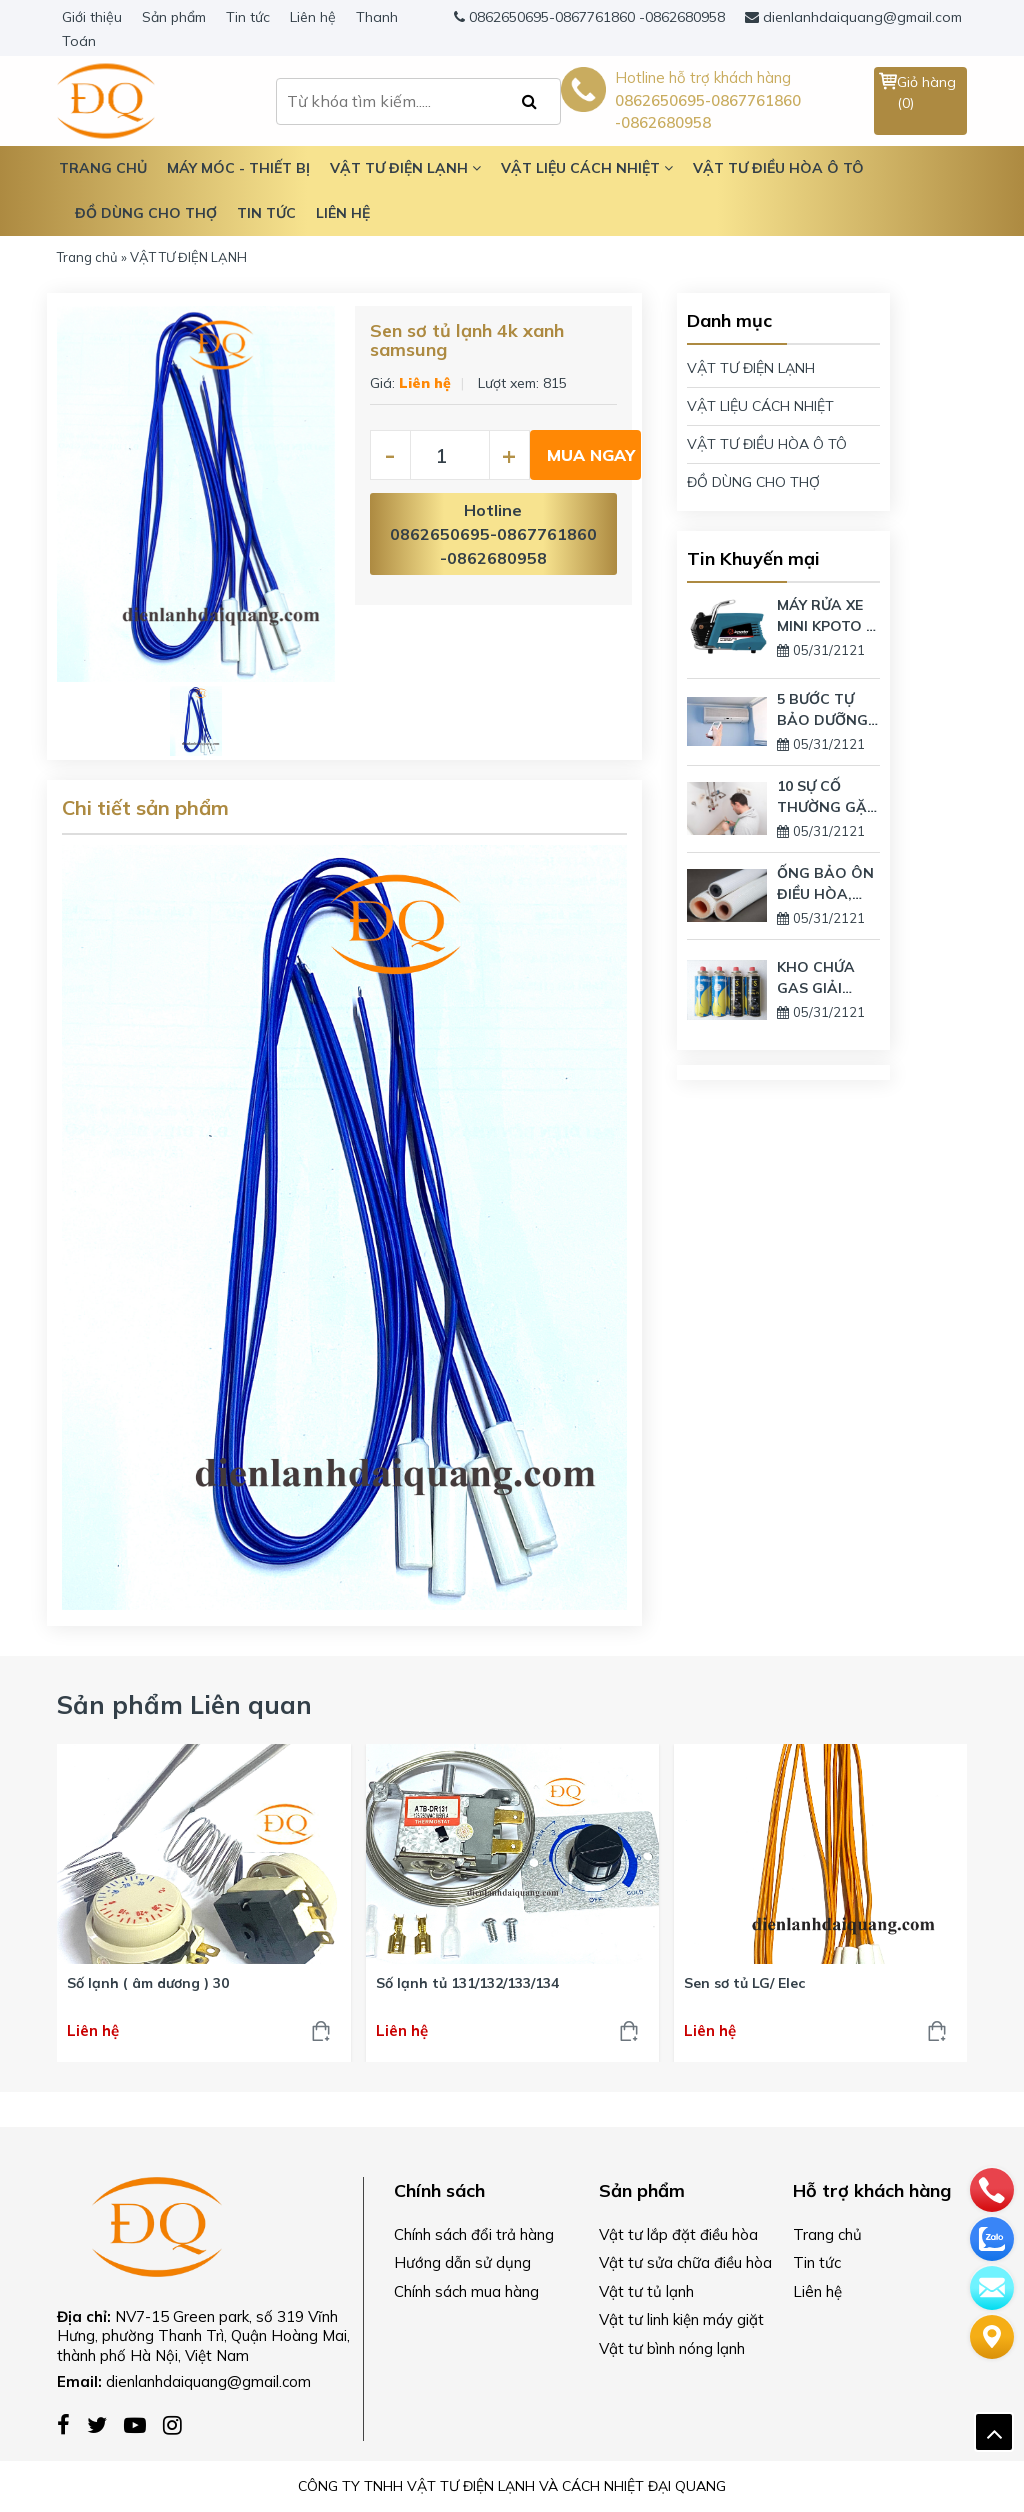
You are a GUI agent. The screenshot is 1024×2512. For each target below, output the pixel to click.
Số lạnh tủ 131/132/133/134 (467, 1983)
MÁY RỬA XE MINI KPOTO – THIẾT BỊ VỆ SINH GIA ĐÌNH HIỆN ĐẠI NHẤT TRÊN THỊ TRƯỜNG (825, 616)
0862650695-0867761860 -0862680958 (597, 17)
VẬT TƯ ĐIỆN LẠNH (751, 368)
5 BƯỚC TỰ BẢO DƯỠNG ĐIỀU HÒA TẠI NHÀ (827, 710)
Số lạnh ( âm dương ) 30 (148, 1983)
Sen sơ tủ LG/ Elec (744, 1983)
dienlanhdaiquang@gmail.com (862, 17)
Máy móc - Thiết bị (238, 168)
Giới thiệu (92, 17)
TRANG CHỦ (103, 168)
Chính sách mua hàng (466, 2291)
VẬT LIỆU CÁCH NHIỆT (760, 406)
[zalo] (992, 2237)
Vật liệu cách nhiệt (587, 168)
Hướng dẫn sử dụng (462, 2262)
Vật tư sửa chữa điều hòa (685, 2262)
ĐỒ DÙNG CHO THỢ (753, 482)
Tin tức (248, 17)
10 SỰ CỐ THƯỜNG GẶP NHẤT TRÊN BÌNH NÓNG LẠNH (826, 797)
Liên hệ (313, 17)
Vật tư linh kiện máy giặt (681, 2319)
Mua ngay (591, 455)
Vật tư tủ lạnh (646, 2291)
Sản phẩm (174, 17)
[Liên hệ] (992, 2335)
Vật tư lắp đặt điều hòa (678, 2234)
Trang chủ (87, 257)
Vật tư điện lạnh (405, 168)
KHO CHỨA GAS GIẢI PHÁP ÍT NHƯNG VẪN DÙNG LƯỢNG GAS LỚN (826, 978)
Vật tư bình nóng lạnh (672, 2348)
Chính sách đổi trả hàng (474, 2234)
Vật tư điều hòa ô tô (778, 168)
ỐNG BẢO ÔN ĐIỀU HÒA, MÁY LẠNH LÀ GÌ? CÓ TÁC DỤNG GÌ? (826, 884)
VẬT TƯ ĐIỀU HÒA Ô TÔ (767, 444)
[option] (196, 494)
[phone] (992, 2188)
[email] (992, 2286)
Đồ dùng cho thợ (146, 213)
